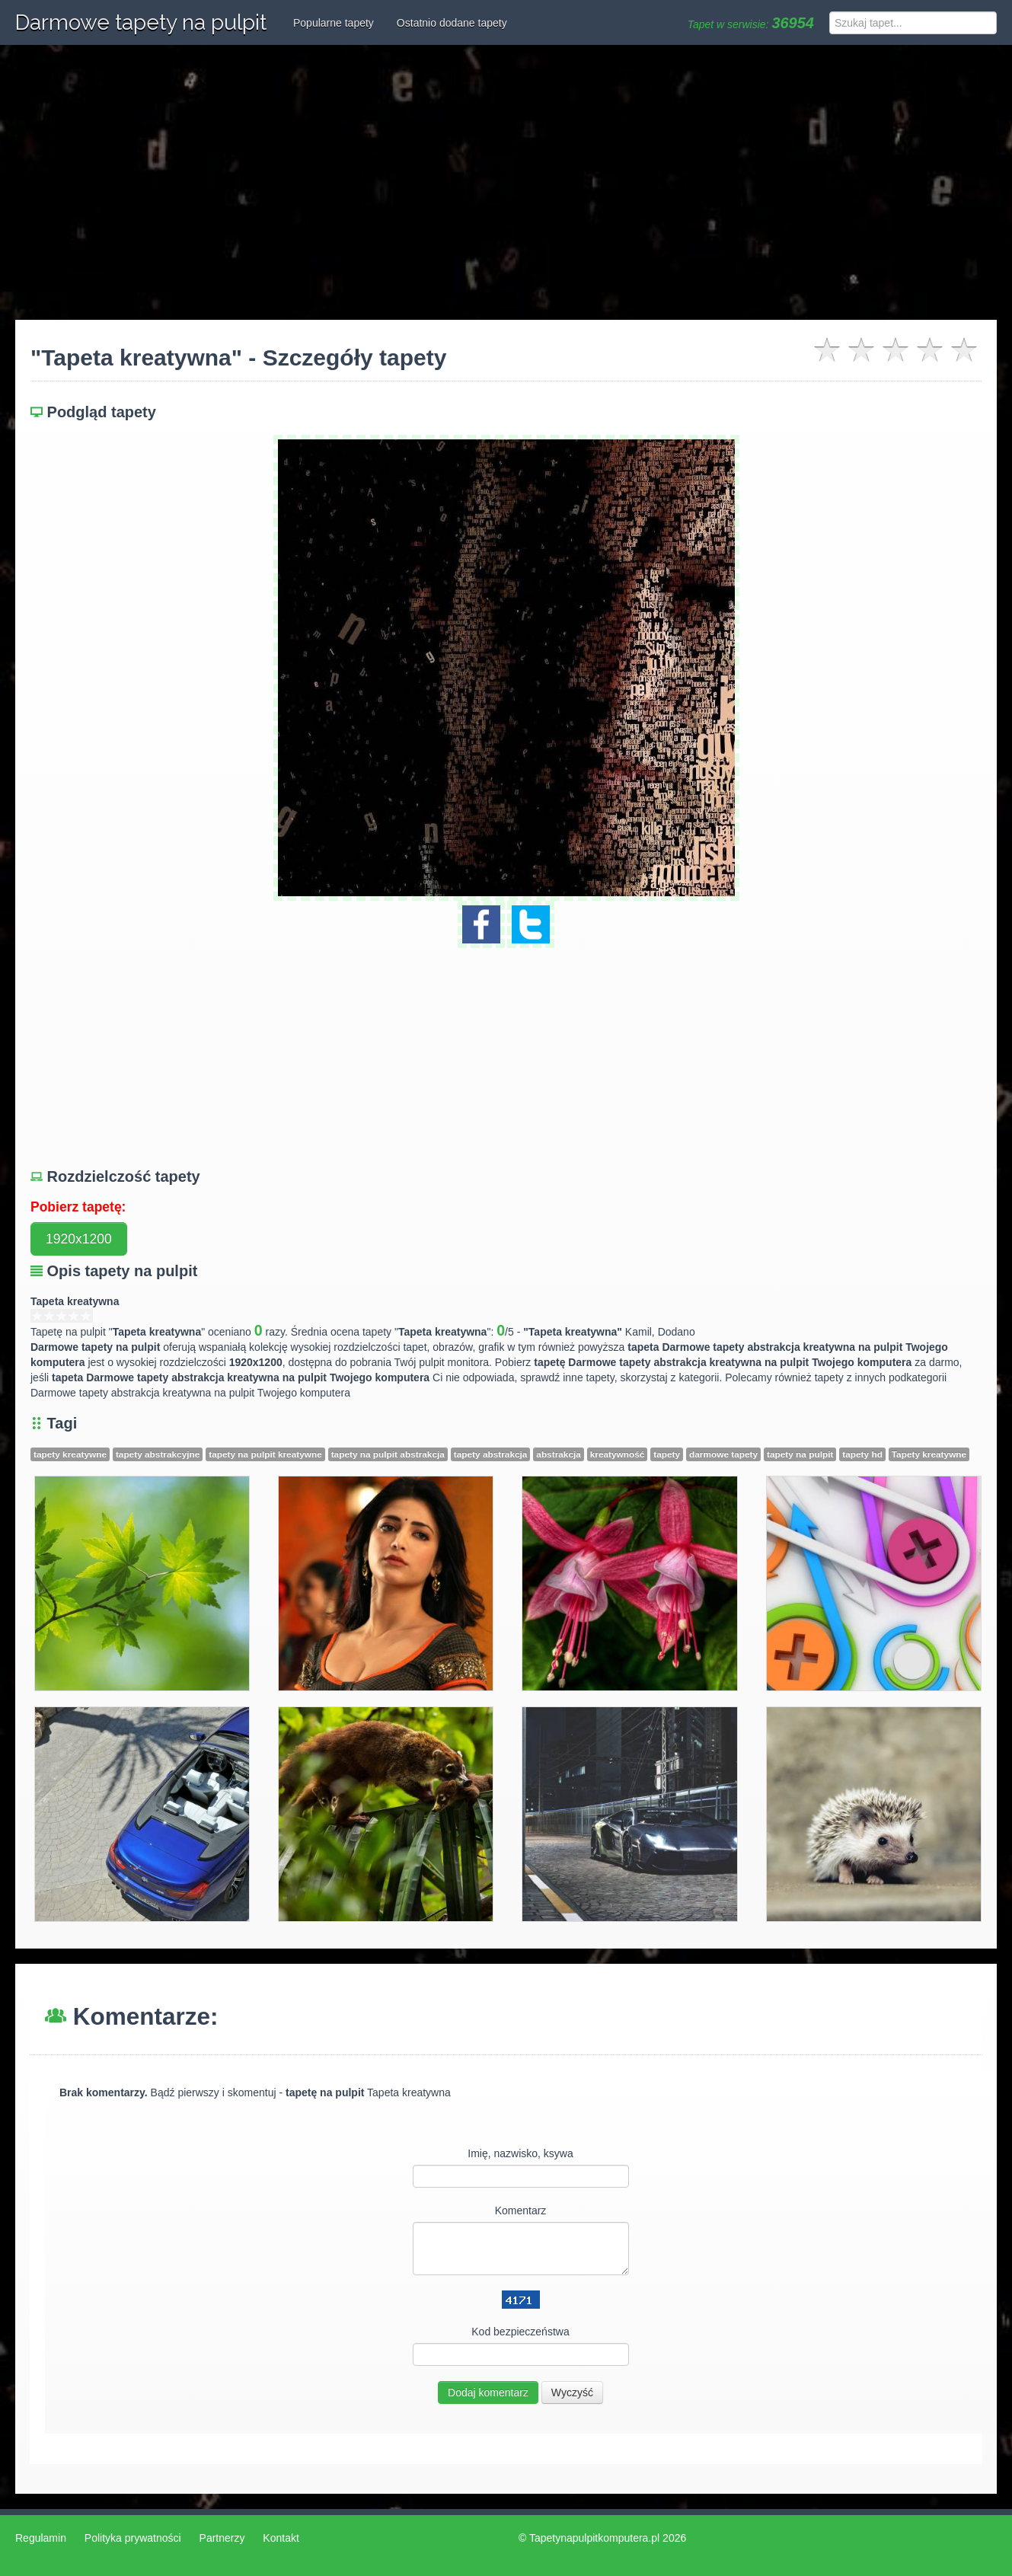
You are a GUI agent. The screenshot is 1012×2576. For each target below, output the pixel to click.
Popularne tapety (333, 23)
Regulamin (40, 2538)
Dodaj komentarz (488, 2392)
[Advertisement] (506, 182)
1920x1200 (79, 1239)
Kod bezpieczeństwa (520, 2331)
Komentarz (521, 2210)
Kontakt (280, 2538)
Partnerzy (222, 2538)
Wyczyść (572, 2392)
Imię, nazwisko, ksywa (520, 2153)
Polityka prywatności (133, 2538)
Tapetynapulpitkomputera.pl (594, 2538)
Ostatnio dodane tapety (452, 23)
